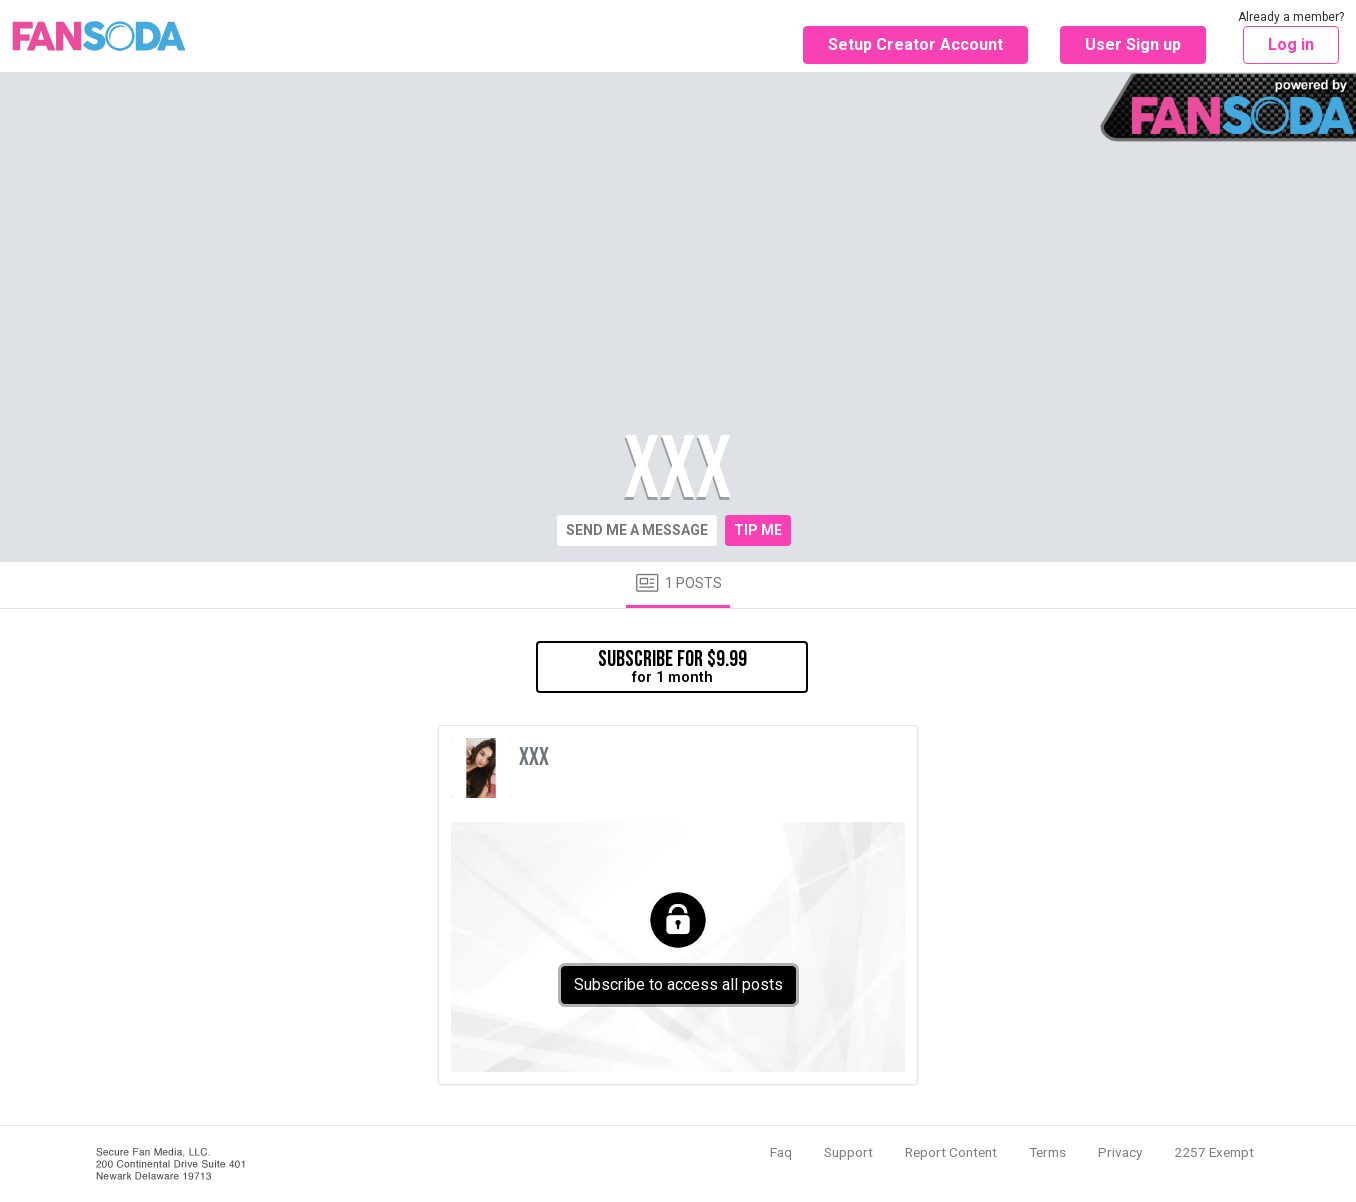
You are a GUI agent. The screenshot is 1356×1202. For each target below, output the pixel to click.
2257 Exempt (1214, 1152)
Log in (1291, 44)
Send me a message (637, 530)
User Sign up (1133, 44)
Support (848, 1152)
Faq (781, 1152)
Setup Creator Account (915, 44)
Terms (1047, 1152)
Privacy (1120, 1152)
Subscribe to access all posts (678, 984)
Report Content (951, 1152)
